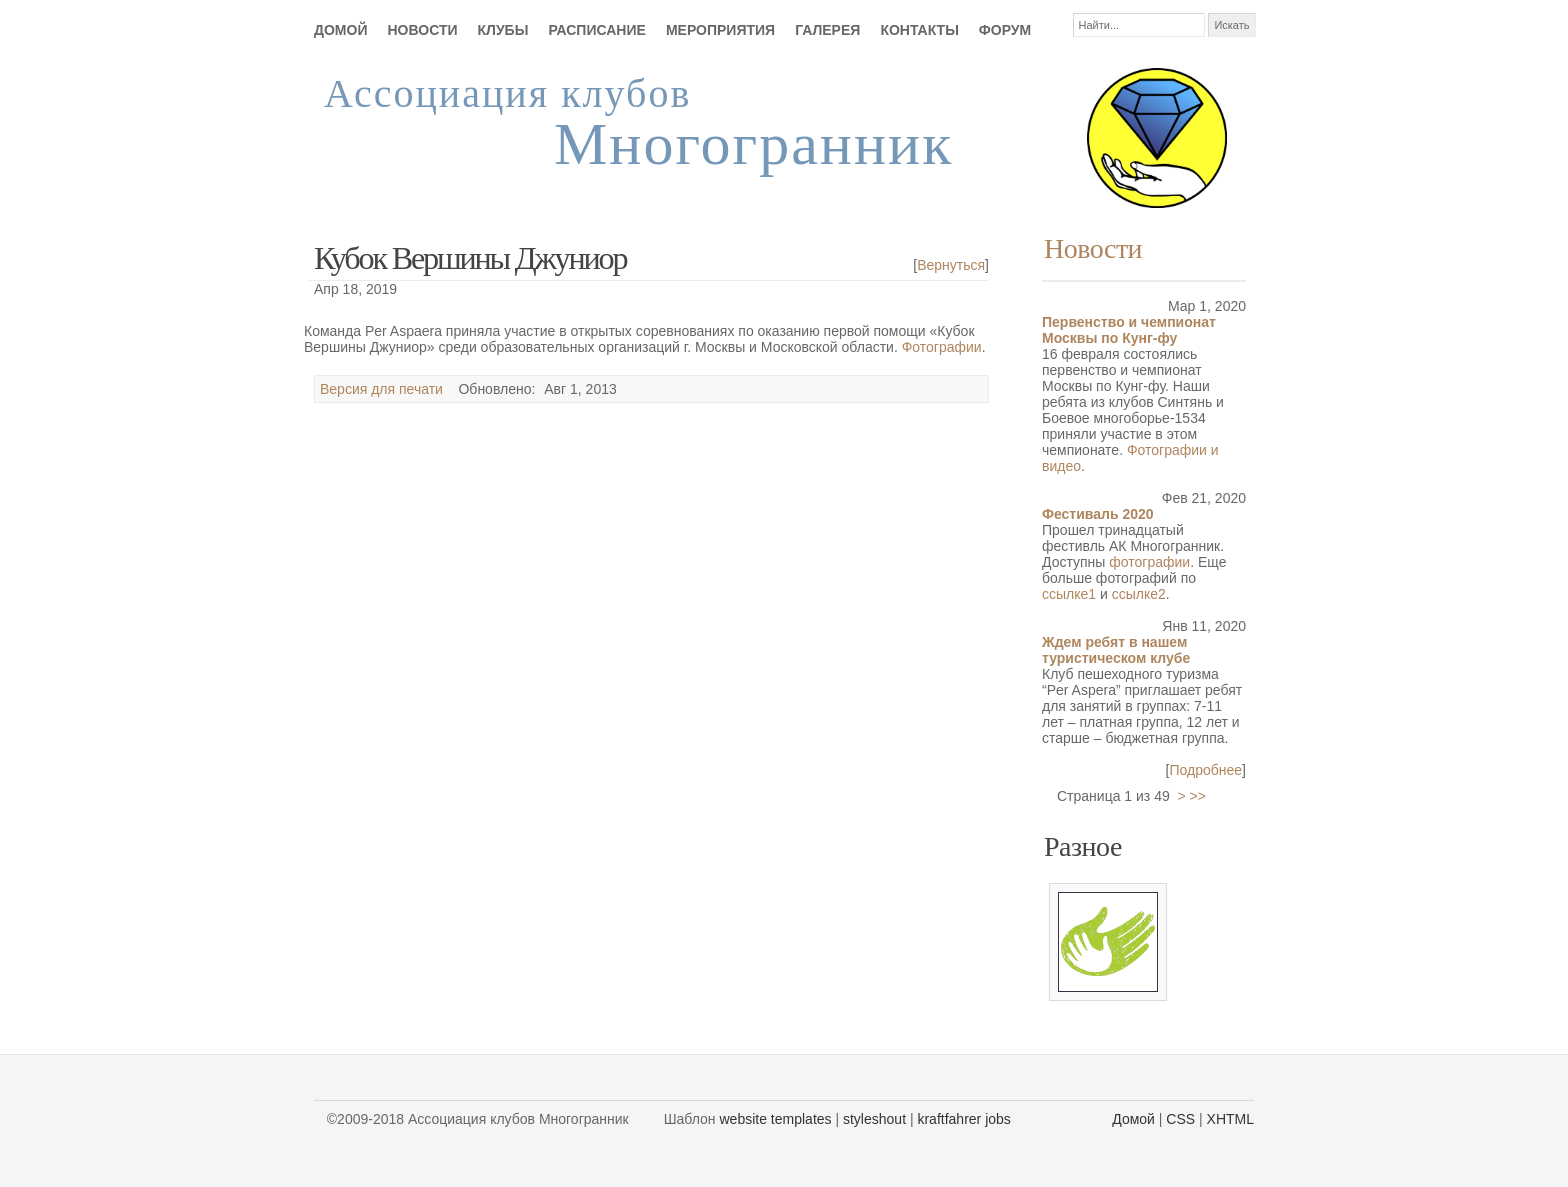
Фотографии (942, 347)
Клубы (503, 30)
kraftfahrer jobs (963, 1119)
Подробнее (1206, 770)
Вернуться (951, 265)
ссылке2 (1139, 594)
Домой (340, 30)
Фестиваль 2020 (1098, 514)
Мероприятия (720, 30)
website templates (776, 1119)
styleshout (874, 1119)
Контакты (919, 30)
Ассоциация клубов (507, 93)
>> (1198, 796)
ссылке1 (1069, 594)
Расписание (597, 30)
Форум (1005, 30)
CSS (1180, 1119)
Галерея (827, 30)
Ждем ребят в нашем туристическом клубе (1116, 650)
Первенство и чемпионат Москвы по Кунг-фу (1129, 330)
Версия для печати (381, 389)
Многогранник (753, 144)
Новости (422, 30)
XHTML (1230, 1119)
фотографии (1149, 562)
